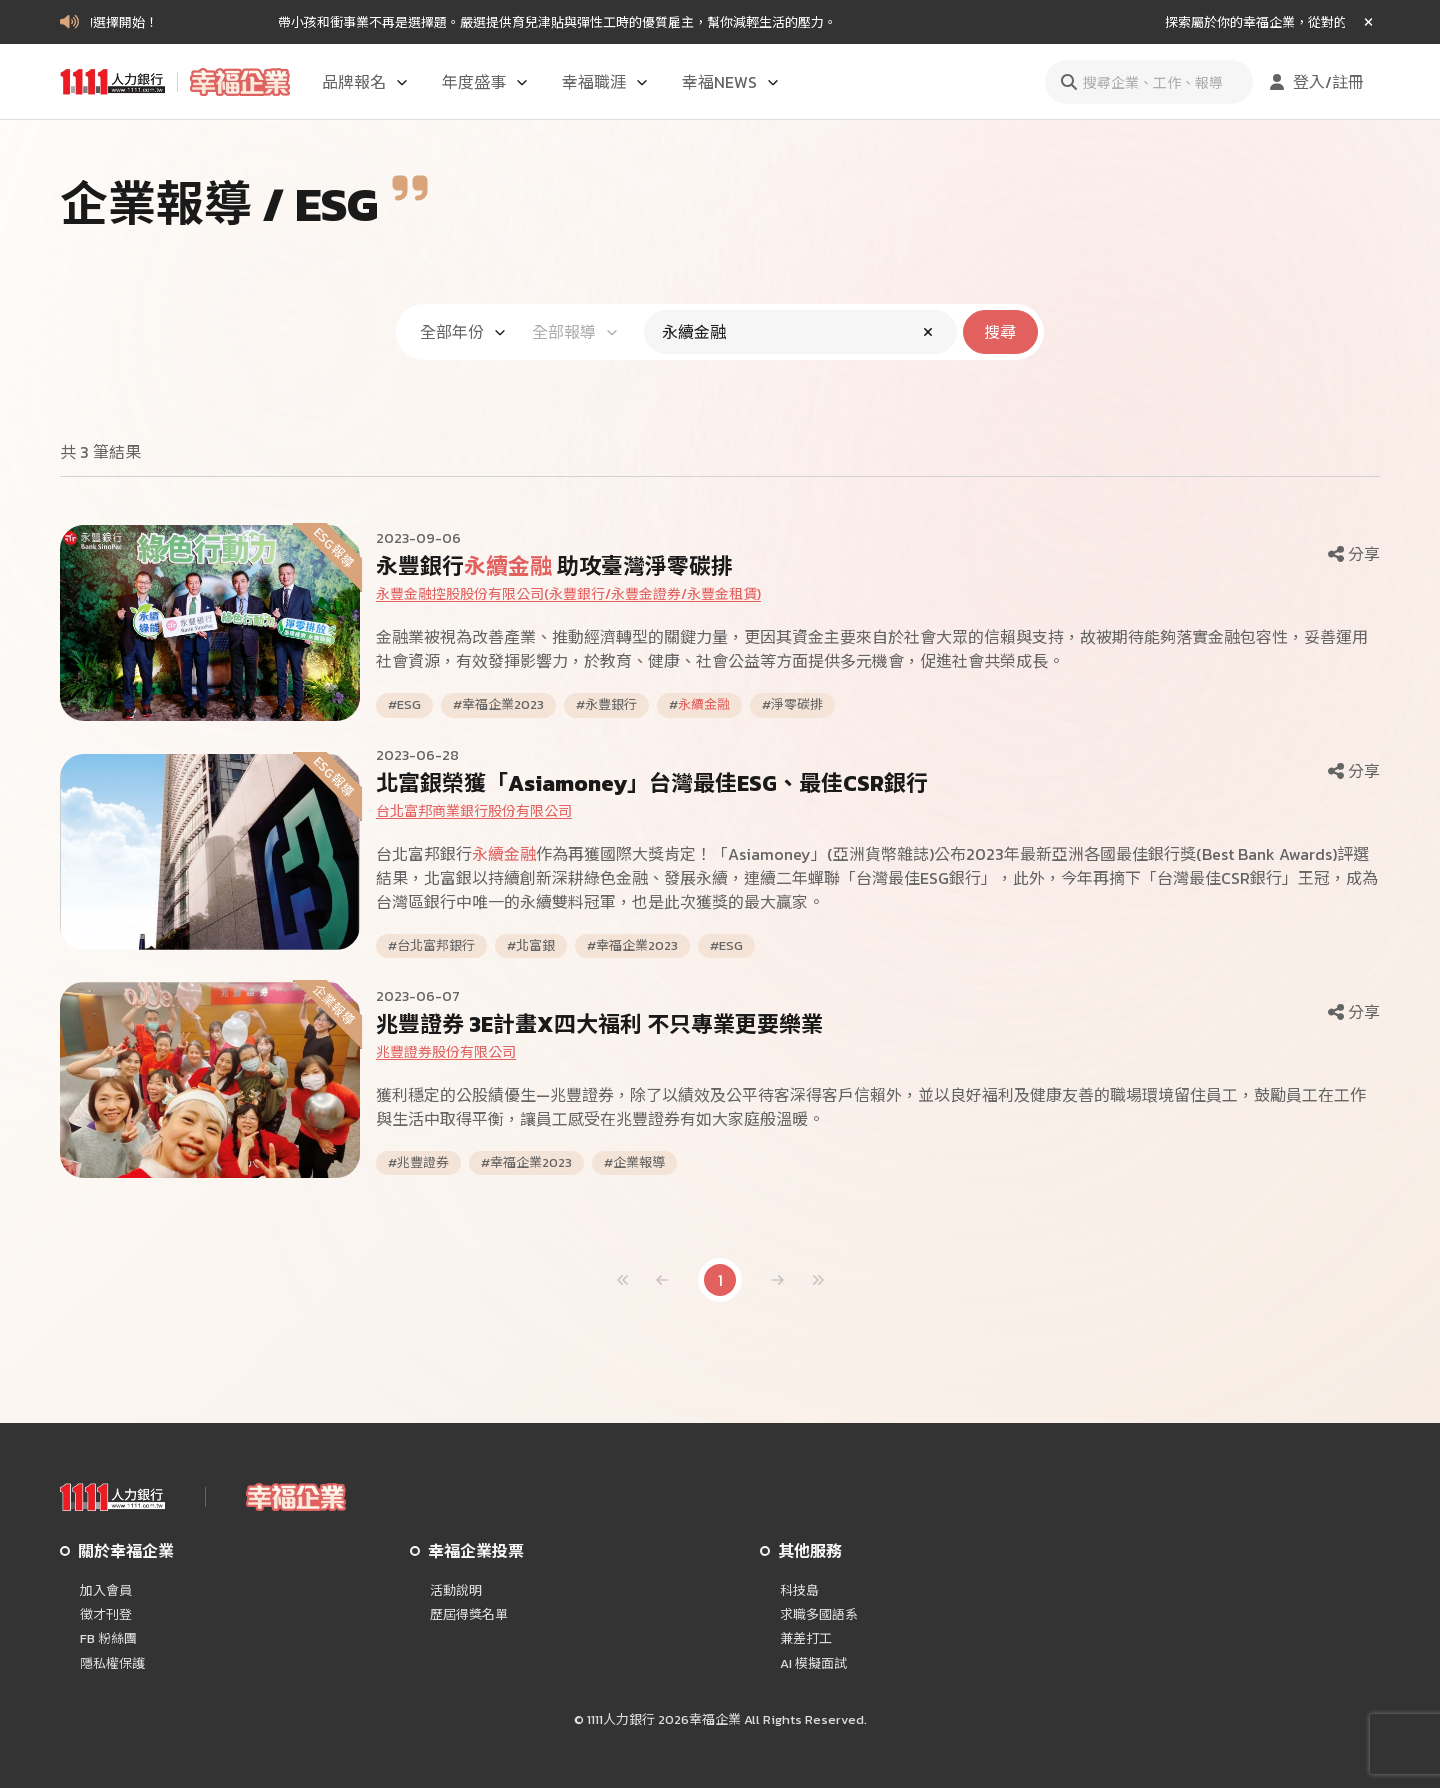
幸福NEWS (731, 82)
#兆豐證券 (418, 1163)
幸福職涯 (606, 82)
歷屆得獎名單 (469, 1615)
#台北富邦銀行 (431, 946)
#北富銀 (531, 946)
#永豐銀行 (606, 705)
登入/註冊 (1314, 82)
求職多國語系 (819, 1615)
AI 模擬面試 (813, 1664)
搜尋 (1000, 332)
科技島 (799, 1591)
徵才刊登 (106, 1615)
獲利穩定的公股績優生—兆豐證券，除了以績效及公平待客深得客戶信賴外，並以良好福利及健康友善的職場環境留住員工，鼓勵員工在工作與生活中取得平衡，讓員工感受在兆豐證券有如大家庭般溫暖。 (871, 1107)
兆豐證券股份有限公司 (446, 1052)
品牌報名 (366, 82)
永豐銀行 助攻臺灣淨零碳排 (554, 566)
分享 (1352, 554)
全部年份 (464, 332)
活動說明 (456, 1591)
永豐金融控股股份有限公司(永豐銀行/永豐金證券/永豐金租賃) (568, 594)
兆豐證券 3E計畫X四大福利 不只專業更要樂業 (599, 1024)
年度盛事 (486, 82)
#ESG (404, 705)
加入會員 (106, 1591)
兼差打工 (806, 1639)
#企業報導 (634, 1163)
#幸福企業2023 (498, 705)
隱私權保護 (112, 1664)
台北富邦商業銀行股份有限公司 (474, 811)
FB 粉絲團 (108, 1639)
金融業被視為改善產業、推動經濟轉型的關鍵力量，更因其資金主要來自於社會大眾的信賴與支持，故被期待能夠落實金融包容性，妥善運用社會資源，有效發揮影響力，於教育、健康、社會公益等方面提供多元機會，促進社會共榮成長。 (872, 649)
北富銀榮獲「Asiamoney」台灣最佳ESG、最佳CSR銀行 (652, 783)
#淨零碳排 (792, 705)
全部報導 (576, 332)
